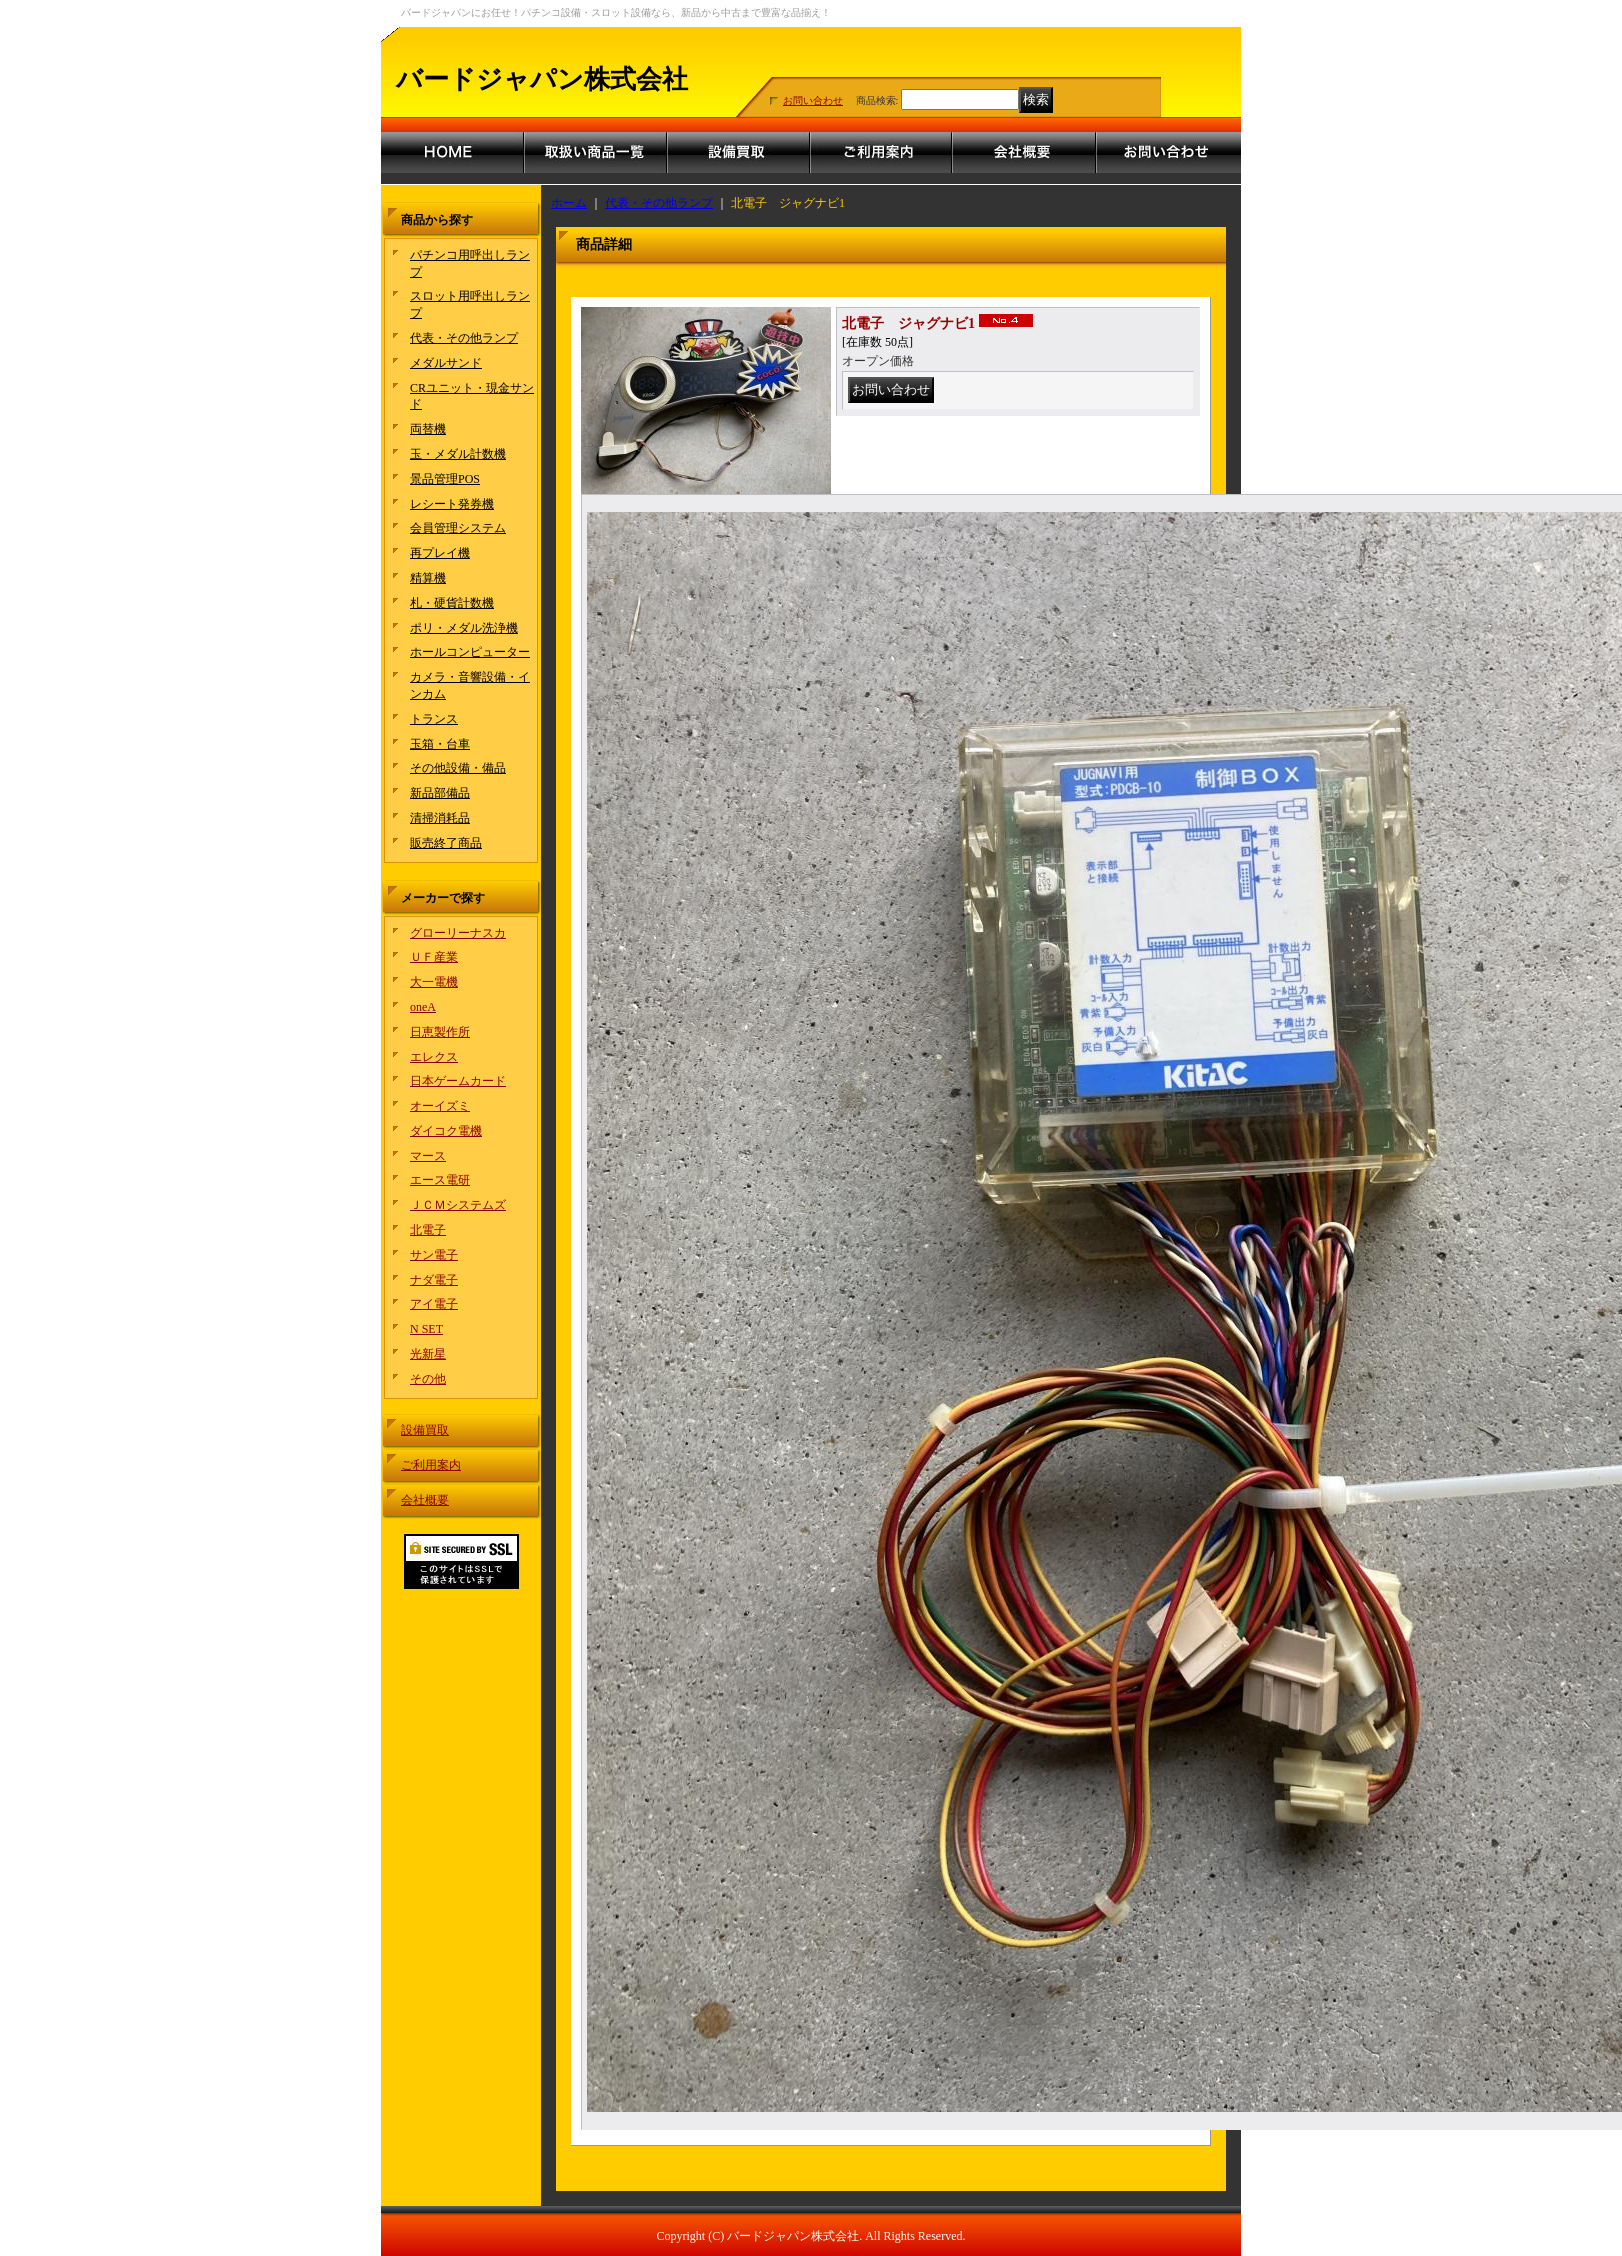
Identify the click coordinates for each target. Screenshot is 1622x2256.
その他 (428, 1379)
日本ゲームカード (458, 1081)
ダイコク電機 (446, 1131)
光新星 (428, 1354)
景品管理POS (445, 479)
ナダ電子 (434, 1280)
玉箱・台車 (440, 744)
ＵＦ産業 (434, 957)
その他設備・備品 (458, 768)
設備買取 (425, 1430)
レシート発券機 (452, 504)
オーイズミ (440, 1106)
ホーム (569, 203)
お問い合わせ (813, 100)
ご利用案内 (431, 1465)
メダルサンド (446, 363)
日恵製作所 (440, 1032)
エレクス (434, 1057)
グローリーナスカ (458, 933)
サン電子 (434, 1255)
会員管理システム (458, 528)
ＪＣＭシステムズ (458, 1205)
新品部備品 (440, 793)
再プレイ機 (440, 553)
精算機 (428, 578)
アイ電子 (434, 1304)
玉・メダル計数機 (458, 454)
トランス (434, 719)
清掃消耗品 (440, 818)
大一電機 (434, 982)
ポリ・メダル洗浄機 (464, 628)
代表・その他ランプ (464, 338)
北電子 (428, 1230)
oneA (423, 1007)
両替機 (428, 429)
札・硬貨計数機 (452, 603)
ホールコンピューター (470, 652)
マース (428, 1156)
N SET (426, 1329)
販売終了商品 (446, 843)
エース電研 (440, 1180)
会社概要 (425, 1500)
